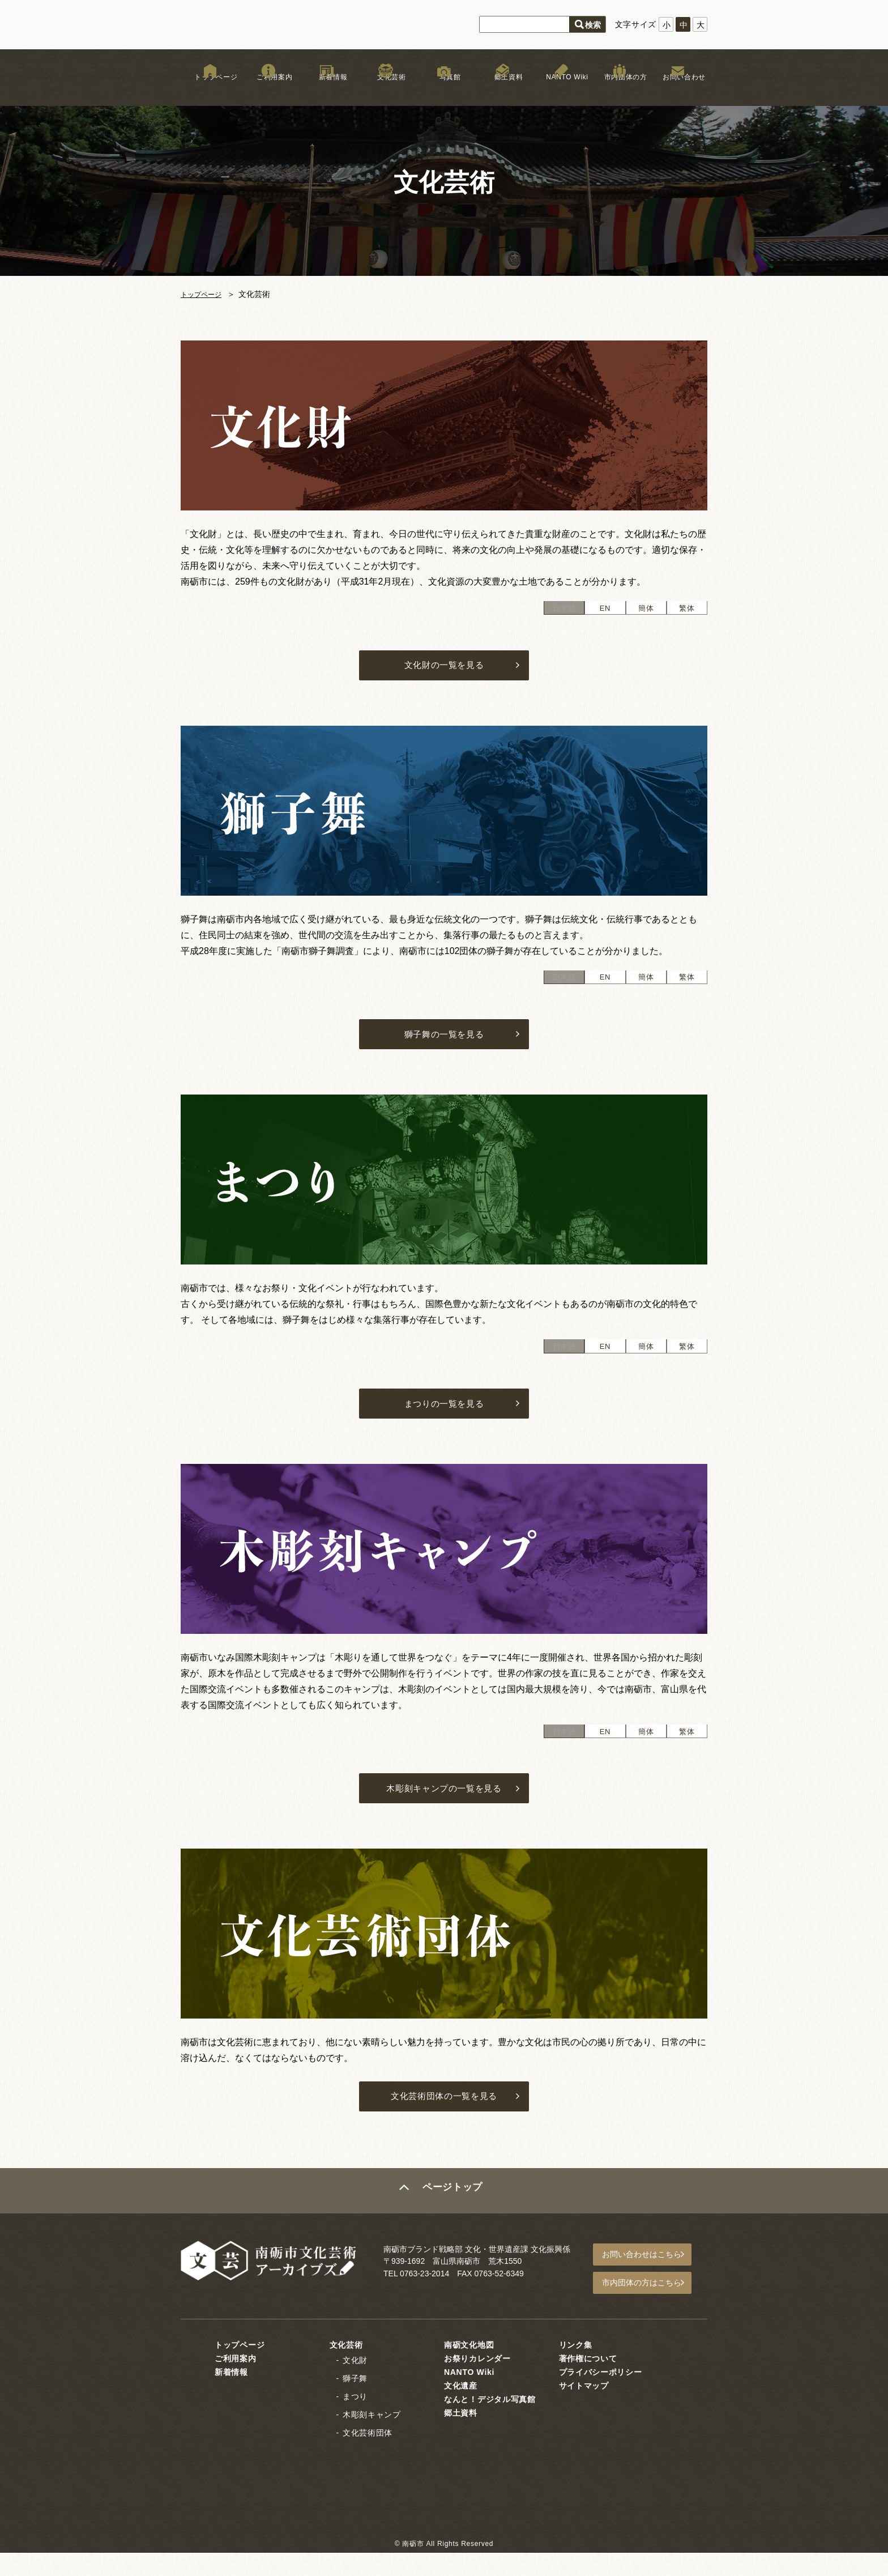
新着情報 (327, 90)
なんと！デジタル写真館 (490, 2422)
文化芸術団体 (367, 2455)
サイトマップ (584, 2408)
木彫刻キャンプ (372, 2437)
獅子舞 (355, 2401)
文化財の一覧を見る (444, 669)
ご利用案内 (268, 90)
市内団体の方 (619, 90)
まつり (355, 2419)
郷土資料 (502, 90)
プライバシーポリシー (600, 2395)
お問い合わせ (677, 90)
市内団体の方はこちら (648, 2308)
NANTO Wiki (561, 90)
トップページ (210, 90)
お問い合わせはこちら (648, 2282)
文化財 (355, 2383)
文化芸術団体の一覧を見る (444, 2123)
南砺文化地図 (469, 2368)
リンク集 (575, 2368)
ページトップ (454, 2219)
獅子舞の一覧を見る (444, 1044)
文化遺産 (460, 2408)
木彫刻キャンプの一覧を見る (443, 1810)
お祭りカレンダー (477, 2381)
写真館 (444, 90)
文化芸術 (385, 90)
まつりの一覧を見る (444, 1419)
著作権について (588, 2381)
